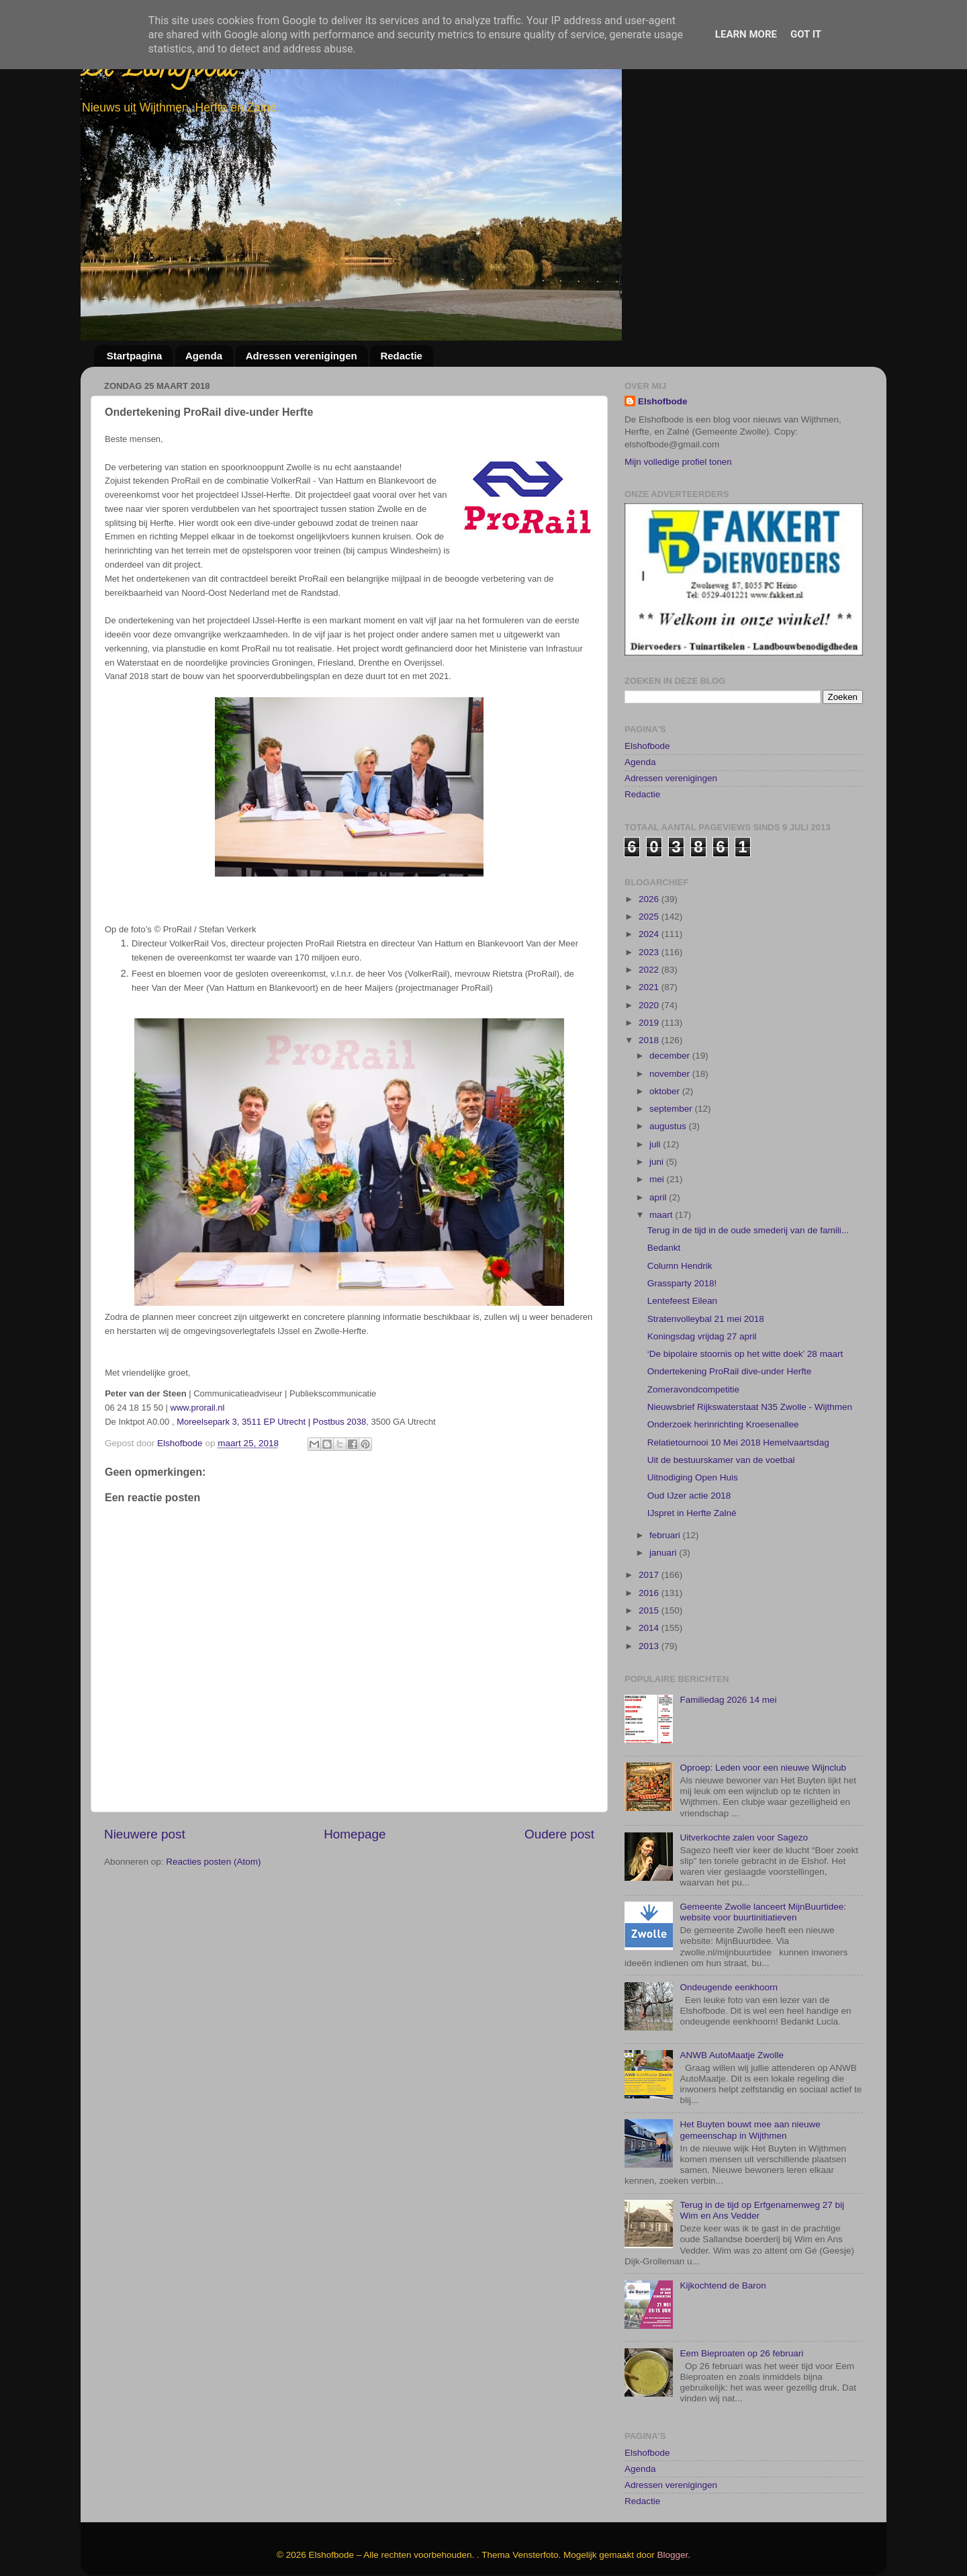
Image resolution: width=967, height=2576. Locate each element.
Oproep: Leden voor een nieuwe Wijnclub (763, 1692)
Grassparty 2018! (682, 1207)
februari (666, 1459)
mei (658, 1103)
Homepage (354, 1834)
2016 (650, 1517)
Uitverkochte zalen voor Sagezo (744, 1762)
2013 (650, 1569)
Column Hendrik (679, 1189)
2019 (650, 947)
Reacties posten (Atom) (213, 1862)
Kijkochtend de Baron (723, 2210)
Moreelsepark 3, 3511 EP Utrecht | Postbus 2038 (271, 1422)
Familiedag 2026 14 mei (728, 1624)
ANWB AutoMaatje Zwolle (732, 1979)
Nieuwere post (144, 1834)
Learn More (746, 34)
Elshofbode (663, 401)
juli (656, 1068)
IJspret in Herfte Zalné (692, 1437)
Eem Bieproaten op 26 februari (741, 2277)
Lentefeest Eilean (682, 1225)
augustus (669, 1050)
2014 (650, 1552)
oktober (665, 1015)
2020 (650, 929)
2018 (650, 964)
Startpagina (135, 355)
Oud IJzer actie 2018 (689, 1419)
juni (657, 1086)
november (670, 997)
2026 (650, 823)
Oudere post (559, 1834)
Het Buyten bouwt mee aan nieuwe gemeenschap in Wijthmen (750, 2053)
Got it (805, 34)
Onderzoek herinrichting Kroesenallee (723, 1348)
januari (664, 1477)
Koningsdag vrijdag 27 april (702, 1260)
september (672, 1033)
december (670, 980)
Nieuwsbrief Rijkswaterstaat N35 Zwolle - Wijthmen (749, 1331)
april (659, 1121)
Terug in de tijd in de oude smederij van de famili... (748, 1154)
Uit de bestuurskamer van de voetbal (721, 1384)
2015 (650, 1534)
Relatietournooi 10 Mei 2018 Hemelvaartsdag (738, 1367)
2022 (650, 894)
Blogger (672, 2479)
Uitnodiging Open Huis (692, 1401)
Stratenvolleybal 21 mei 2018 (705, 1242)
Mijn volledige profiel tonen (678, 462)
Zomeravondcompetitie (693, 1313)
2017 (650, 1499)
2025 (650, 841)
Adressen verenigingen (301, 355)
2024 (650, 858)
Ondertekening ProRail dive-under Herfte (729, 1295)
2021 (650, 911)
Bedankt (664, 1172)
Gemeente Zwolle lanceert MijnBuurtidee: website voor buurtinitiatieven (763, 1836)
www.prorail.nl (198, 1408)
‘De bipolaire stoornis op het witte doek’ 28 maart (745, 1278)
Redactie (401, 355)
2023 (650, 876)
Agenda (203, 355)
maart (662, 1139)
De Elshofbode (159, 70)
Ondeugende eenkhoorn (729, 1911)
